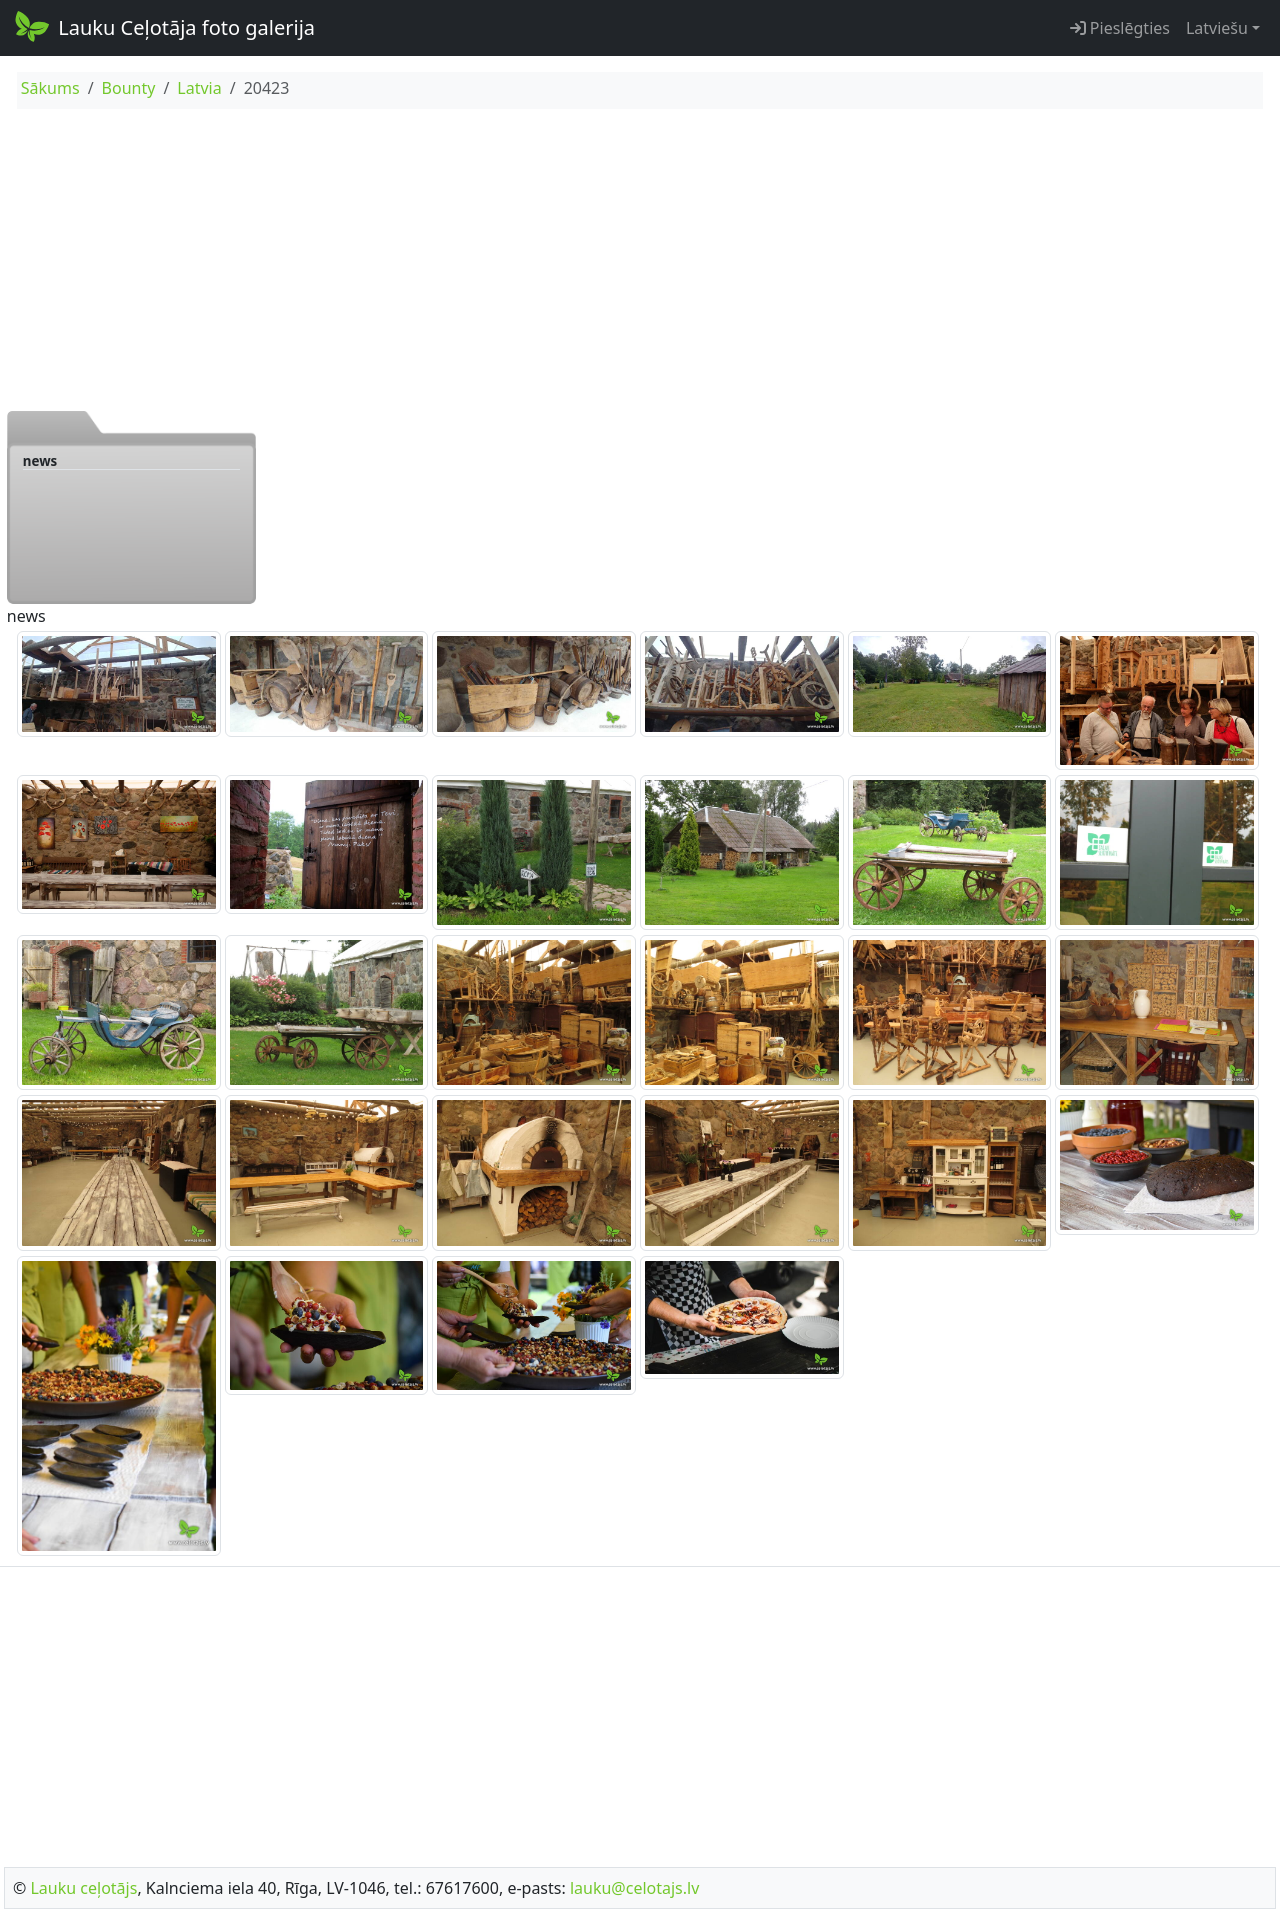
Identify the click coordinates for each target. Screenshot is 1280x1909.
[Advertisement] (640, 259)
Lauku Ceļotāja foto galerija (163, 26)
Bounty (129, 88)
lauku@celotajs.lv (634, 1888)
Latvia (199, 88)
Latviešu (1217, 28)
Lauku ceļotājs (83, 1888)
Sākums (50, 88)
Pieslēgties (1120, 28)
